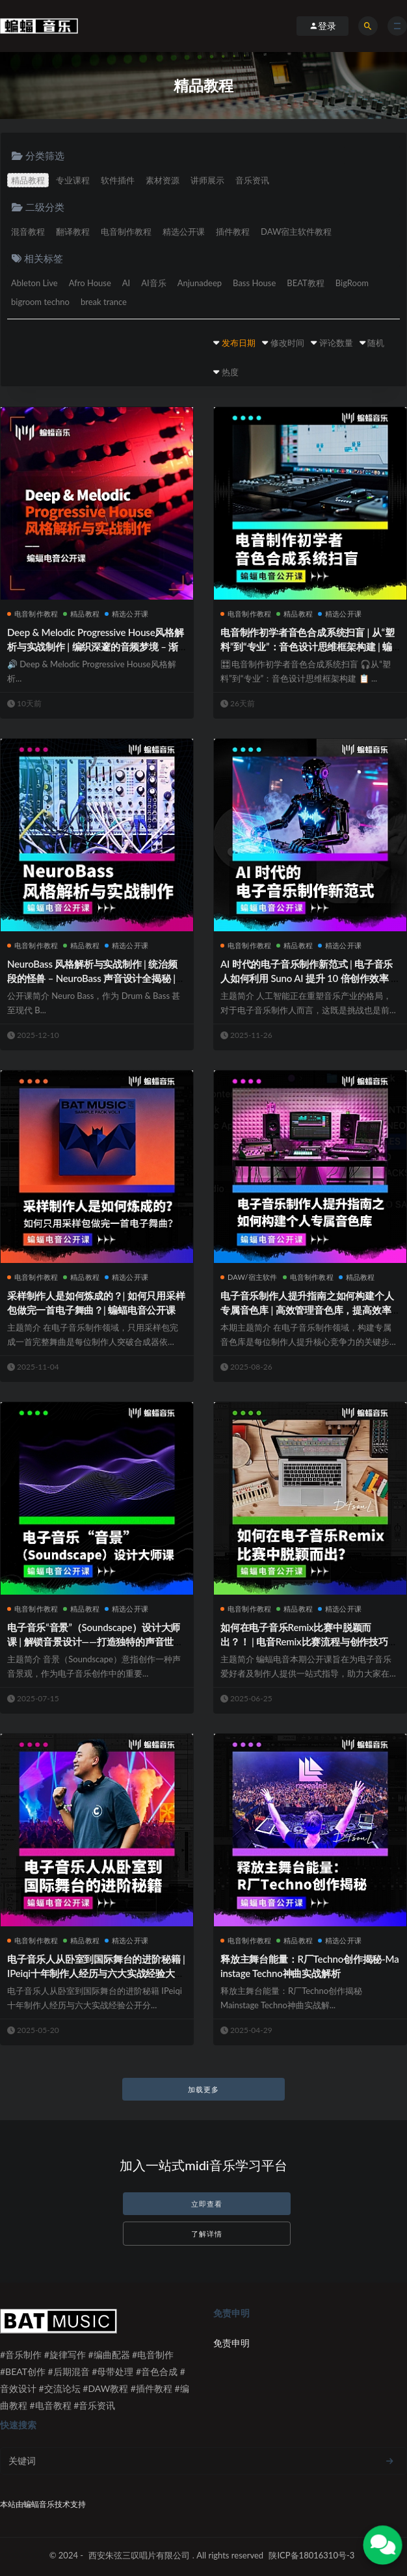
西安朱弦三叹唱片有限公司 (139, 2555)
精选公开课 (184, 231)
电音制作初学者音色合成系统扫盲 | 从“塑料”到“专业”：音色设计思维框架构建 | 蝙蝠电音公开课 (307, 646)
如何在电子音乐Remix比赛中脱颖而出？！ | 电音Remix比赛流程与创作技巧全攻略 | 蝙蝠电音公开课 (309, 1641)
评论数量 (336, 343)
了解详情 (206, 2233)
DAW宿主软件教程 (296, 231)
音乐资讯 (252, 180)
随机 (375, 343)
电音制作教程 (126, 231)
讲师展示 (207, 180)
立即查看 (206, 2203)
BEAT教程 (305, 283)
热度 (230, 372)
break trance (104, 302)
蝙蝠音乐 (39, 2504)
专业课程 (73, 180)
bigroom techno (40, 302)
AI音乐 (153, 283)
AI (126, 283)
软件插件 (118, 180)
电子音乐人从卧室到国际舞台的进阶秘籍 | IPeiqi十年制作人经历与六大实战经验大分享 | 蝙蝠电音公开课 (96, 1973)
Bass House (254, 283)
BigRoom (352, 283)
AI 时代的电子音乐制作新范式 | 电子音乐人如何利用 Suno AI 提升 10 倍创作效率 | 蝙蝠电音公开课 (306, 978)
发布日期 (239, 343)
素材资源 (162, 180)
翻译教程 (73, 231)
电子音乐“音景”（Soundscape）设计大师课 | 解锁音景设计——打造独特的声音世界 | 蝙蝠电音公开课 (95, 1641)
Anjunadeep (199, 283)
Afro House (90, 283)
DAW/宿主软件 (249, 1277)
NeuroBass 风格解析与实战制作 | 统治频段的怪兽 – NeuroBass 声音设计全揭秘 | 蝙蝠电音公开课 (92, 978)
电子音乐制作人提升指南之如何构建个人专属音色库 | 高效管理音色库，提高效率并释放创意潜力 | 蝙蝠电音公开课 (306, 1310)
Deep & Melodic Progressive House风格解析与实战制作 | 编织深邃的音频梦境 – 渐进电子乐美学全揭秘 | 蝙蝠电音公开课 (95, 646)
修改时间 (287, 343)
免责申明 (231, 2342)
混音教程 (28, 231)
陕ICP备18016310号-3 (311, 2555)
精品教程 (28, 180)
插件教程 (233, 231)
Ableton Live (34, 283)
